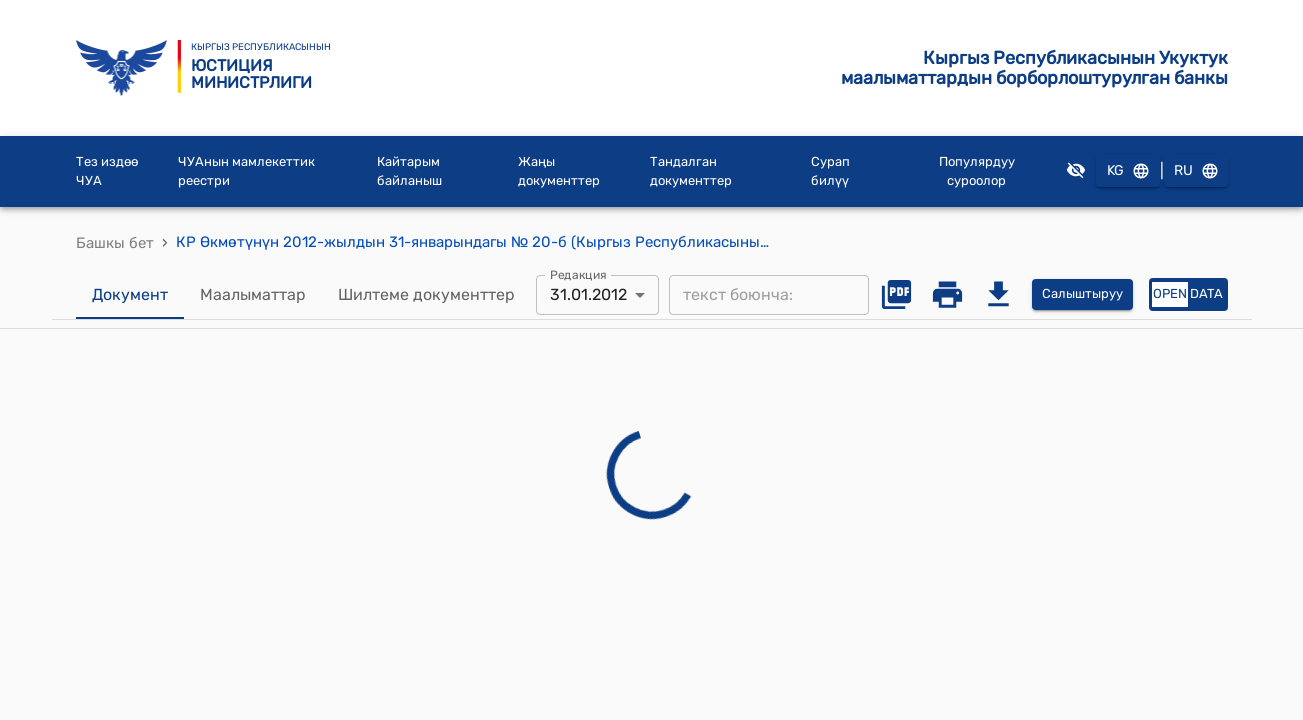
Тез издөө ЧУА (107, 171)
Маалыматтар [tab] (253, 295)
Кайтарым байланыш (409, 171)
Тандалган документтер (691, 171)
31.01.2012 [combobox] (588, 294)
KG (1128, 171)
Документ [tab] (130, 295)
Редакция (578, 274)
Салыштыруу (1082, 294)
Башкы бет (115, 243)
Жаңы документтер (559, 171)
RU (1196, 171)
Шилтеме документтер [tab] (426, 295)
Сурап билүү (830, 171)
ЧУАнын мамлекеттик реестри (246, 171)
